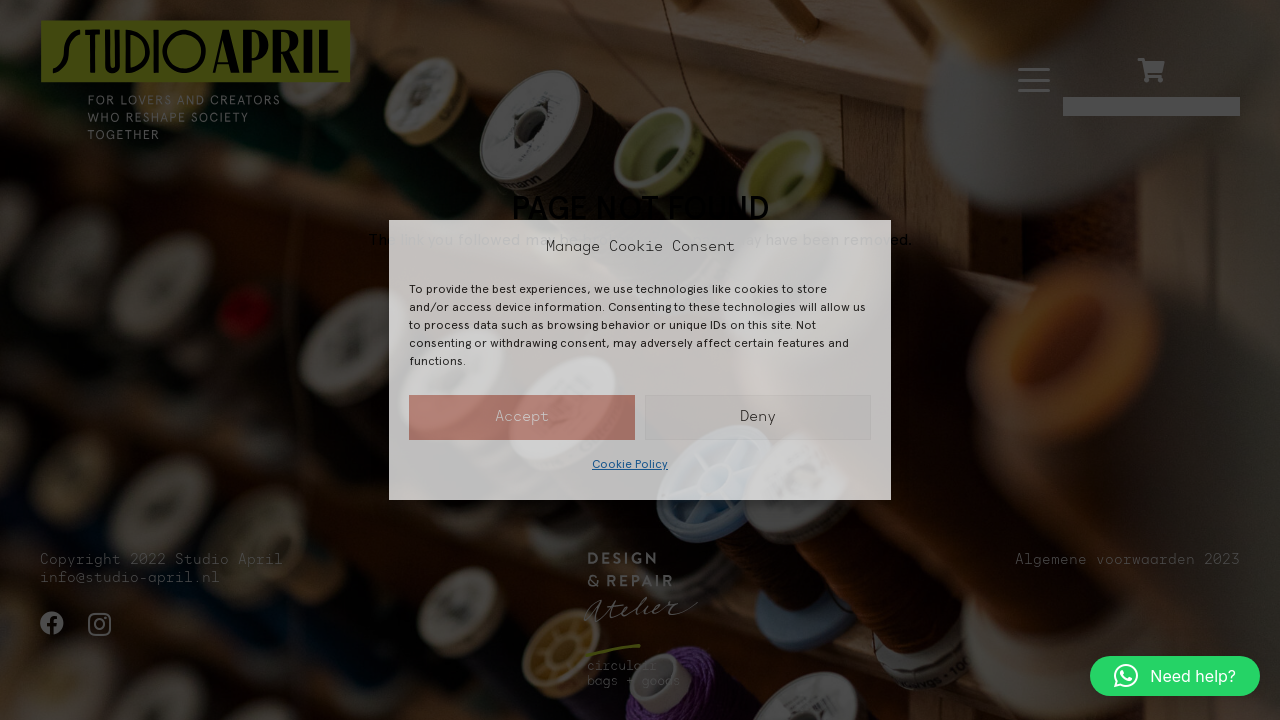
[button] (1175, 676)
